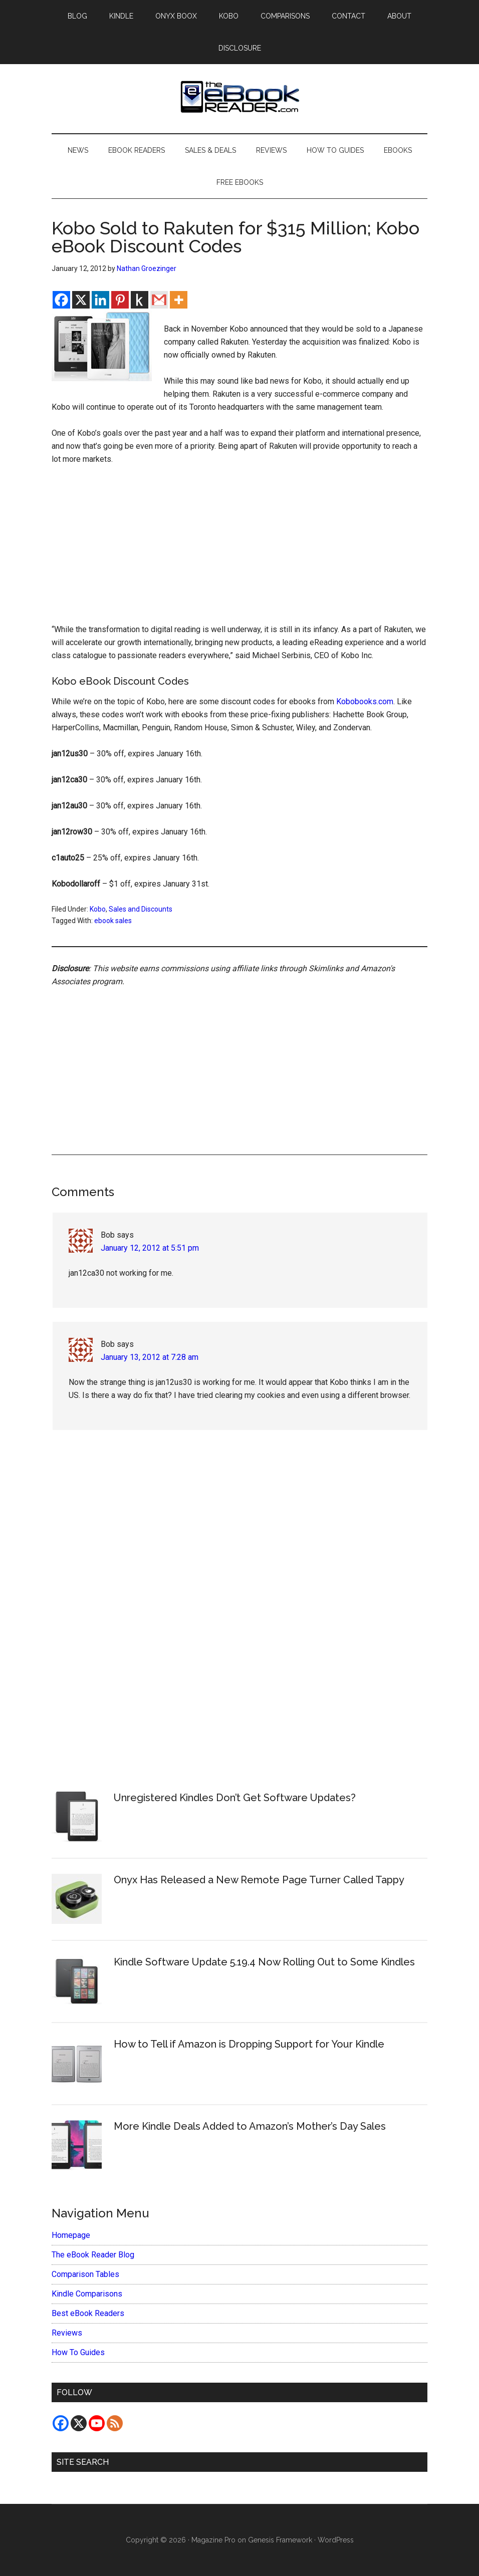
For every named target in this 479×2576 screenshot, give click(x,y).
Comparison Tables (85, 2274)
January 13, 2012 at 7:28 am (149, 1357)
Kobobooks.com (364, 701)
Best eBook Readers (88, 2313)
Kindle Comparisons (87, 2294)
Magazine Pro (213, 2540)
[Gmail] (159, 300)
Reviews (67, 2333)
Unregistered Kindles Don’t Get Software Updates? (235, 1798)
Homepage (71, 2235)
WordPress (336, 2540)
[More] (178, 300)
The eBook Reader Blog (93, 2254)
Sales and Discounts (140, 909)
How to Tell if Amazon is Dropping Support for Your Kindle (249, 2044)
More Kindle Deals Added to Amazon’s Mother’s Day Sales (250, 2126)
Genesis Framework (280, 2540)
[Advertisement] (239, 549)
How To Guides (78, 2352)
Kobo (98, 909)
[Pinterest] (120, 300)
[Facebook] (61, 300)
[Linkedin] (100, 300)
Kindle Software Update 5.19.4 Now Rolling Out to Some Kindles (264, 1962)
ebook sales (113, 921)
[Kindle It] (139, 300)
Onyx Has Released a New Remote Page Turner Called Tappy (259, 1880)
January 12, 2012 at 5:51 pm (150, 1248)
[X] (81, 300)
